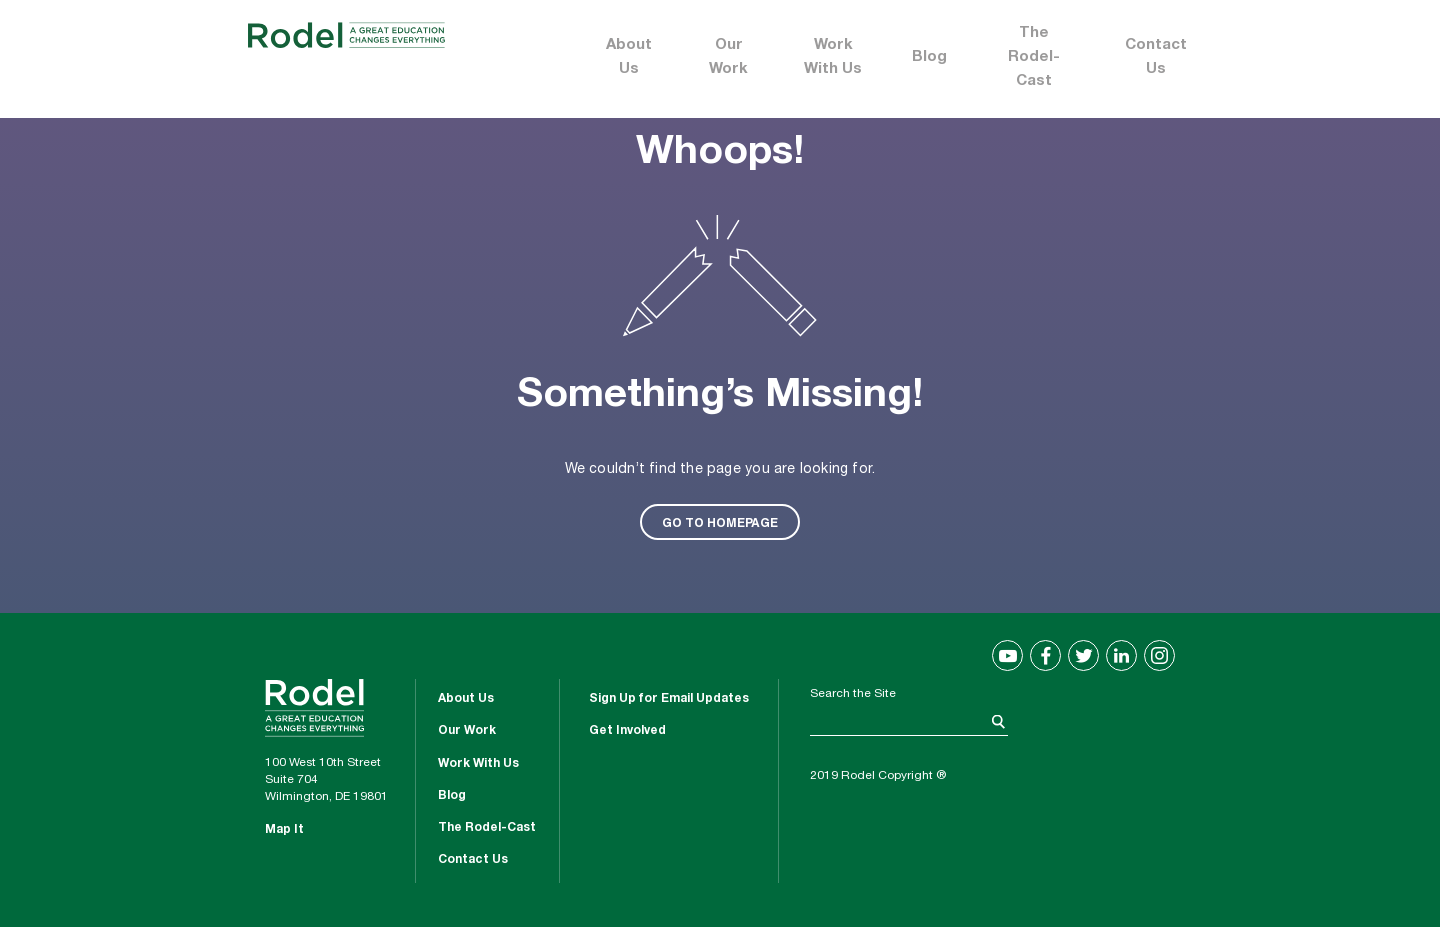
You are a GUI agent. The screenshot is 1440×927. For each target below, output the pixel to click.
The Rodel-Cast (1034, 57)
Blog (929, 57)
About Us (629, 57)
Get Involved (627, 731)
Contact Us (1156, 57)
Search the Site (853, 694)
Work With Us (833, 57)
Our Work (728, 57)
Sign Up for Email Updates (669, 699)
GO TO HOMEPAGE (720, 522)
